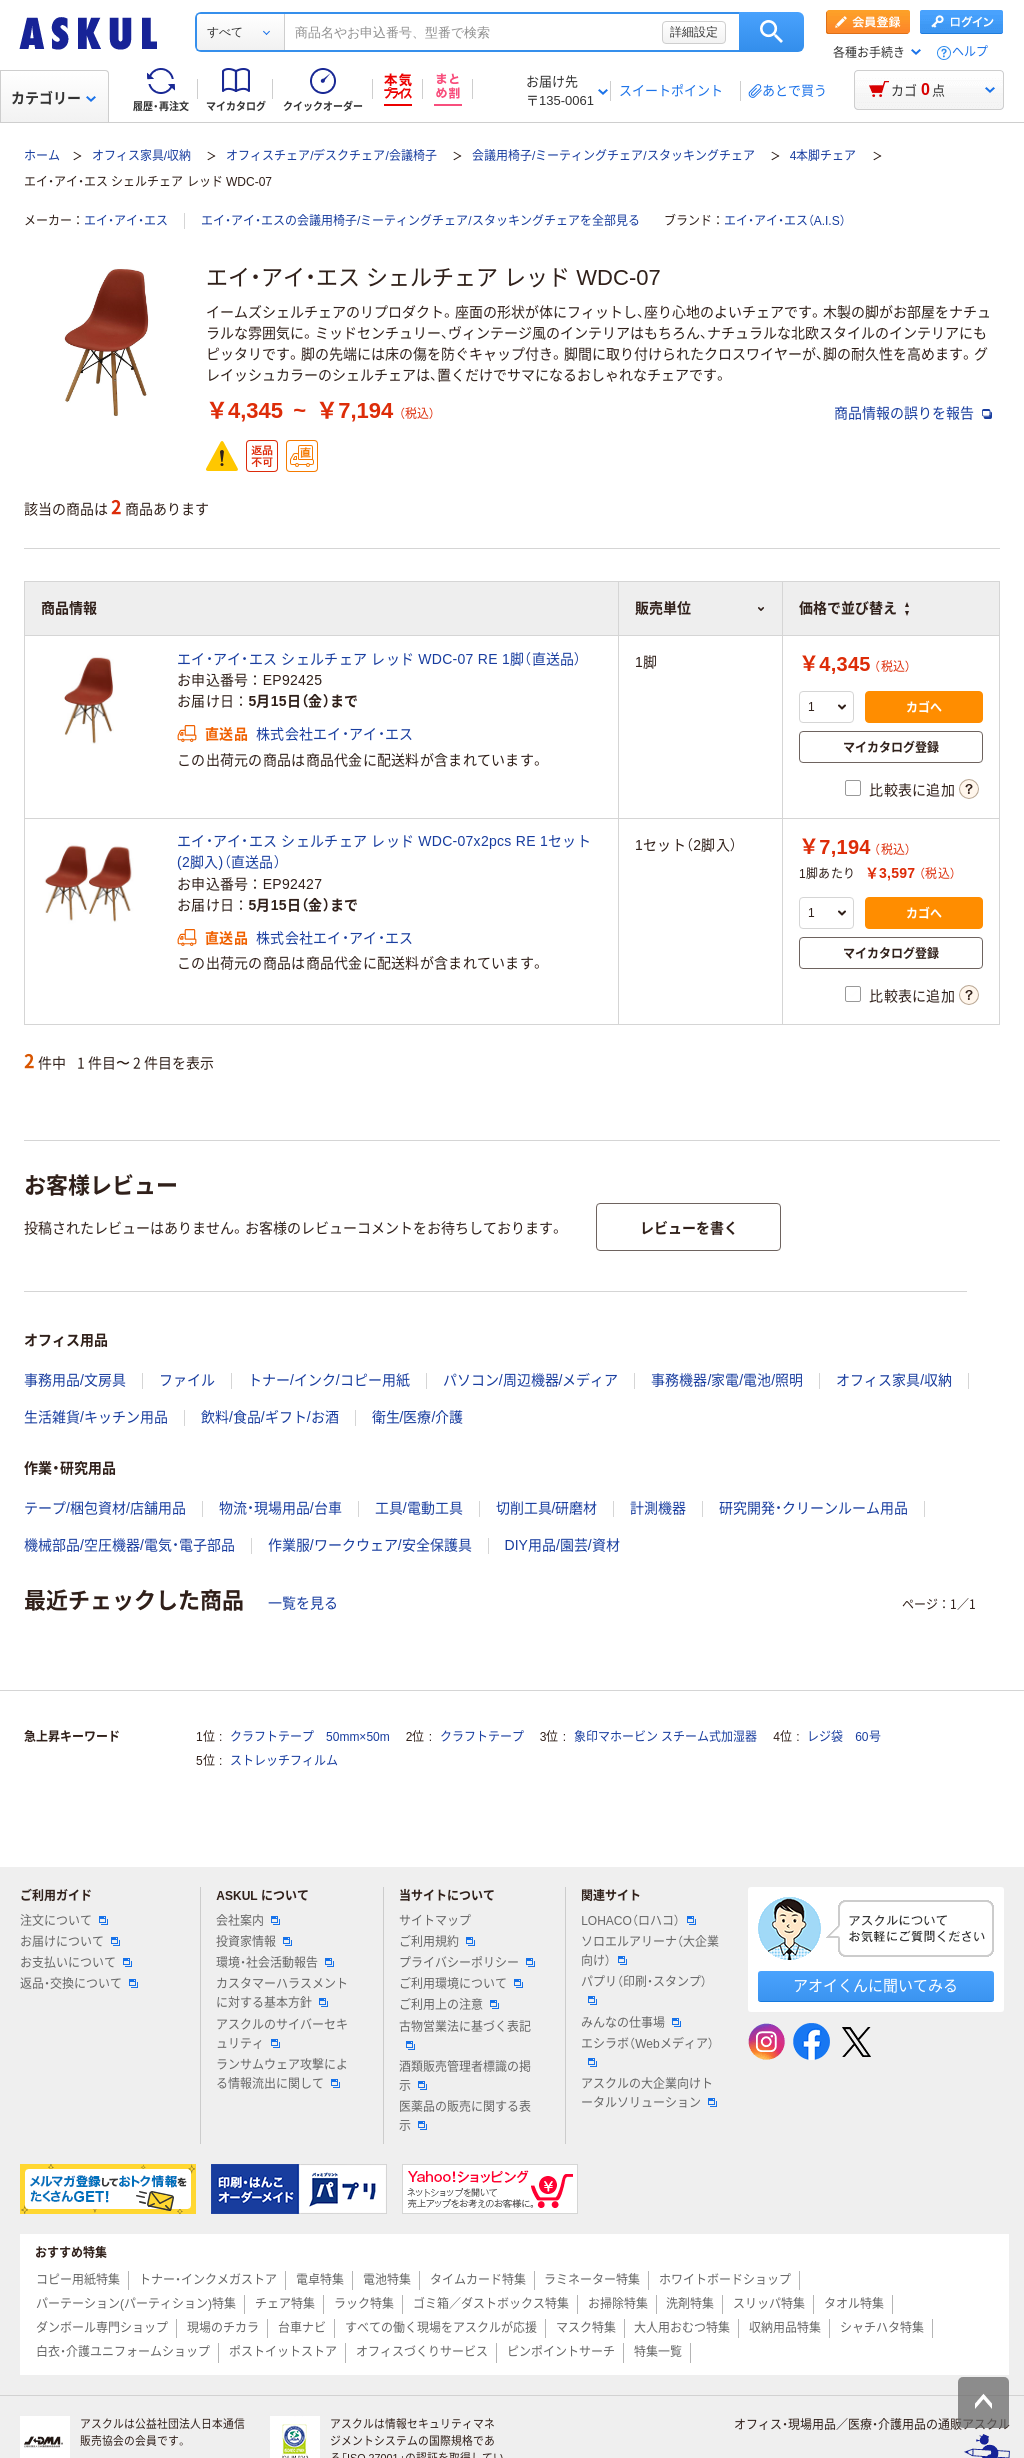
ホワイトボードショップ (725, 2280)
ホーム (42, 156)
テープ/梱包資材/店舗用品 (105, 1508)
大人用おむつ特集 (682, 2328)
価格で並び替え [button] (854, 608)
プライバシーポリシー (467, 1963)
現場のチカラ (223, 2328)
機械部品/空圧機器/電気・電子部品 (129, 1545)
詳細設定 (694, 32)
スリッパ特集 (769, 2304)
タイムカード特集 (478, 2280)
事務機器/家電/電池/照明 (727, 1380)
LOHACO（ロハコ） (638, 1921)
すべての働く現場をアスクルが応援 (441, 2328)
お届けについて (70, 1942)
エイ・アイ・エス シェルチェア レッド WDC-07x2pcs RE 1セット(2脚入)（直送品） (384, 851)
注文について (64, 1921)
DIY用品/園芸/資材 (562, 1545)
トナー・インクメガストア (208, 2280)
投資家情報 (254, 1942)
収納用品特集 (785, 2328)
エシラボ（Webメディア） (647, 2052)
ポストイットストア (283, 2352)
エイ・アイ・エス (126, 221)
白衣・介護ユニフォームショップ (123, 2352)
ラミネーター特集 (592, 2280)
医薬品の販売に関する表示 (465, 2116)
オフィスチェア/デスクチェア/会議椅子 (331, 156)
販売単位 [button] (700, 608)
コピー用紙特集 (78, 2280)
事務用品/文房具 (75, 1380)
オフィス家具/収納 (141, 156)
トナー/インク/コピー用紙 (329, 1380)
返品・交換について (79, 1984)
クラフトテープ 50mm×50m (310, 1737)
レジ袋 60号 (843, 1737)
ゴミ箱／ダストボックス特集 (491, 2304)
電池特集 (387, 2280)
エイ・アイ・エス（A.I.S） (785, 221)
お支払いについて (76, 1963)
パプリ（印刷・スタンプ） (644, 1990)
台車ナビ (302, 2328)
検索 (771, 32)
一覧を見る (303, 1603)
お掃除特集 (618, 2304)
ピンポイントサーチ (561, 2352)
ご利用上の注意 (449, 2005)
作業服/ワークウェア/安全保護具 (370, 1545)
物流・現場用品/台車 (280, 1508)
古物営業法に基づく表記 (465, 2035)
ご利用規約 (437, 1942)
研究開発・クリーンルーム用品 (813, 1508)
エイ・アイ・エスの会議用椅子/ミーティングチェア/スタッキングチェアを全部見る (420, 221)
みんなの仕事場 (631, 2023)
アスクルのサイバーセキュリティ (282, 2034)
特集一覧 (658, 2352)
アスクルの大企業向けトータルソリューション (649, 2093)
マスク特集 (586, 2328)
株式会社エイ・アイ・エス (334, 734)
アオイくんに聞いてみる (875, 1985)
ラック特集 (364, 2304)
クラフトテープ (482, 1737)
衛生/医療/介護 (418, 1417)
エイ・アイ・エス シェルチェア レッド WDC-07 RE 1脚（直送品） (379, 659)
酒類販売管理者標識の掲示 (465, 2076)
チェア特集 (285, 2304)
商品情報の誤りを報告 (913, 413)
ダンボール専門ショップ (102, 2328)
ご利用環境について (461, 1984)
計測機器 (658, 1508)
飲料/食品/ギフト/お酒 (270, 1417)
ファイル (187, 1380)
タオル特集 (854, 2304)
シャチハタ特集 (882, 2328)
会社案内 (248, 1921)
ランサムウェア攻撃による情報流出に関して (282, 2074)
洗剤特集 (690, 2304)
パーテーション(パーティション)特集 (136, 2304)
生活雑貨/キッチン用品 (96, 1417)
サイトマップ (435, 1921)
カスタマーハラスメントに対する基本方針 (282, 1993)
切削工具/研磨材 (547, 1508)
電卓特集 (320, 2280)
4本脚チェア (823, 156)
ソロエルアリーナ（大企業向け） (650, 1951)
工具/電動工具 (419, 1508)
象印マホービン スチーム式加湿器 (665, 1737)
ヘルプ (970, 52)
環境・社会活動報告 (275, 1963)
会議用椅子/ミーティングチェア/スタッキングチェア (613, 156)
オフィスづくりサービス (422, 2352)
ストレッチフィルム (284, 1761)
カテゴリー (53, 98)
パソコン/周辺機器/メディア (531, 1380)
